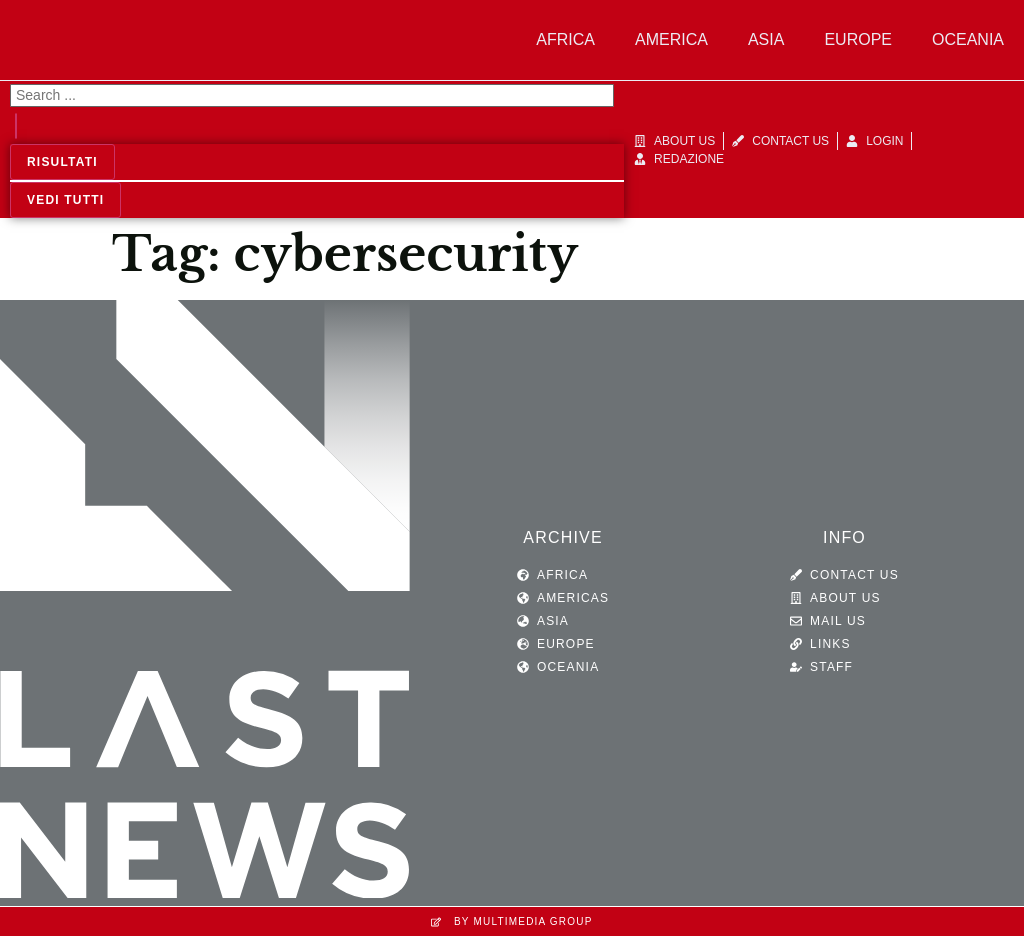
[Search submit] (16, 126)
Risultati (62, 162)
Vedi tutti (65, 200)
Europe (858, 39)
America (671, 39)
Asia (766, 39)
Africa (565, 39)
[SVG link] (205, 603)
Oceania (968, 39)
